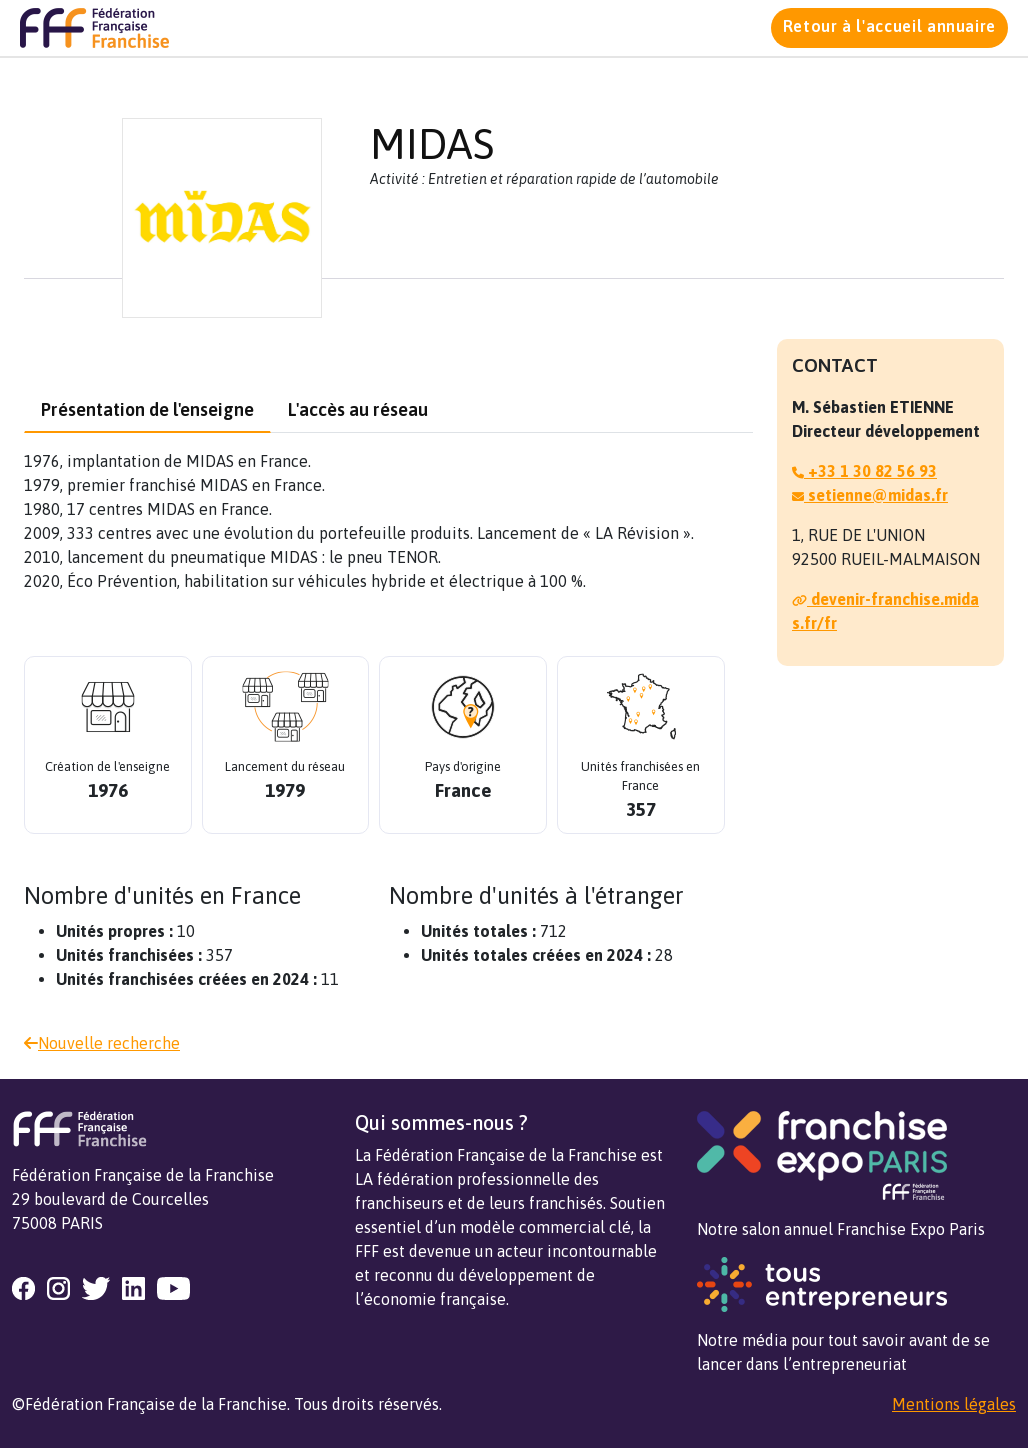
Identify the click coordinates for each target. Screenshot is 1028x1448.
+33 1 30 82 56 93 (864, 471)
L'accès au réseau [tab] (358, 409)
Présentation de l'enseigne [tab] (147, 409)
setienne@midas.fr (870, 495)
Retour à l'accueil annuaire (889, 26)
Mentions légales (954, 1404)
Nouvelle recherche (102, 1043)
